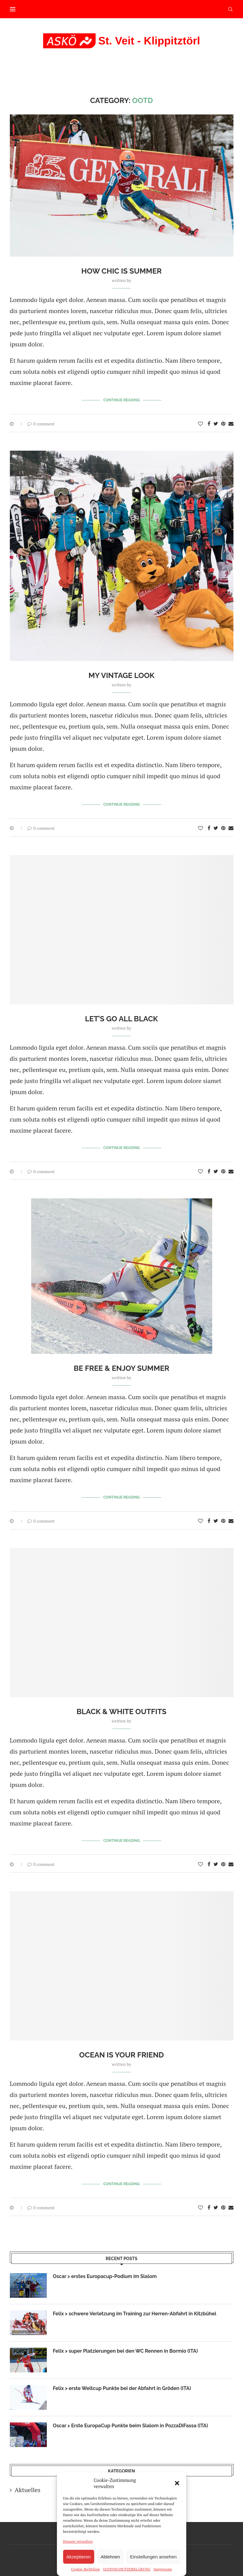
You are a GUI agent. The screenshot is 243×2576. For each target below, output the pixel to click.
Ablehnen (110, 2556)
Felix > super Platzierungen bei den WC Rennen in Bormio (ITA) (126, 2351)
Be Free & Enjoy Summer (121, 1368)
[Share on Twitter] (215, 423)
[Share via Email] (231, 423)
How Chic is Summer (121, 271)
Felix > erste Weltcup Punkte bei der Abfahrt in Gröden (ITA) (122, 2388)
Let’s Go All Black (121, 1018)
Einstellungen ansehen (153, 2556)
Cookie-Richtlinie (85, 2569)
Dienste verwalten (78, 2541)
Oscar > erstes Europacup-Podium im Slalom (105, 2276)
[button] (177, 2483)
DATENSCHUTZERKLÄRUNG (127, 2569)
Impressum (163, 2569)
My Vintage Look (121, 675)
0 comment (41, 424)
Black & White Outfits (121, 1711)
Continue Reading (121, 400)
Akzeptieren (78, 2556)
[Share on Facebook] (209, 423)
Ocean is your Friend (121, 2054)
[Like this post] (200, 423)
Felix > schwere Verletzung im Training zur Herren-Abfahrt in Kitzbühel (135, 2314)
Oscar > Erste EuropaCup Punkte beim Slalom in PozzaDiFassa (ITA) (131, 2426)
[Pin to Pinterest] (223, 423)
